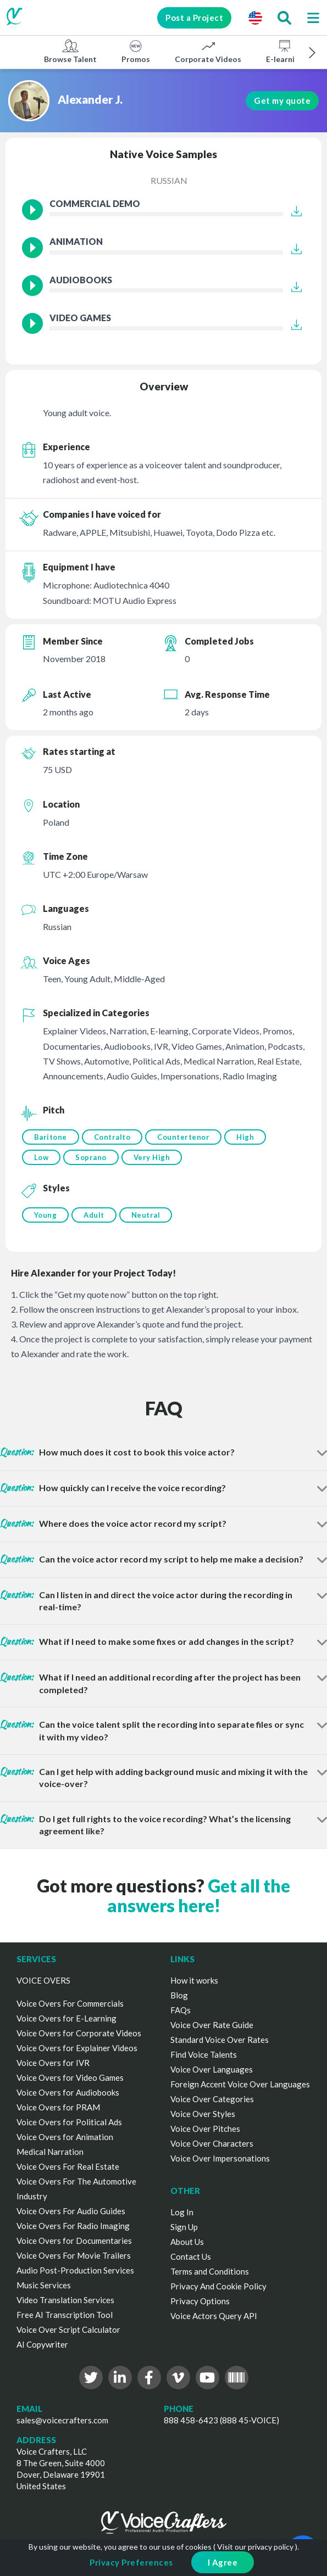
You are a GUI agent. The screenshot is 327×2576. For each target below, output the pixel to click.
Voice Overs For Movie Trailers (73, 2255)
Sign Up (184, 2227)
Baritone (50, 1137)
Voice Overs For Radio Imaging (73, 2226)
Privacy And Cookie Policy (218, 2286)
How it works (194, 1980)
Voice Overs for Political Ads (69, 2122)
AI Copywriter (42, 2344)
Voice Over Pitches (205, 2128)
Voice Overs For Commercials (70, 2003)
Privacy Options (200, 2301)
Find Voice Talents (203, 2054)
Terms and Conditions (209, 2271)
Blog (179, 1995)
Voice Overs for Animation (64, 2137)
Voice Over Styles (202, 2114)
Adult (94, 1215)
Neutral (145, 1215)
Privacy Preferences (131, 2562)
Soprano (91, 1157)
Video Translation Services (65, 2300)
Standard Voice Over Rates (219, 2040)
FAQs (180, 2010)
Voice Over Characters (211, 2143)
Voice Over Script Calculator (68, 2329)
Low (41, 1157)
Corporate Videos (208, 51)
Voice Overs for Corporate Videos (78, 2033)
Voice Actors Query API (213, 2316)
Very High (152, 1157)
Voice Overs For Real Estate (67, 2166)
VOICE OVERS (43, 1980)
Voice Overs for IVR (53, 2063)
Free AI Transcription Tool (64, 2315)
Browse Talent (70, 51)
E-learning (284, 51)
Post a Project (194, 18)
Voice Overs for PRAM (58, 2107)
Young (45, 1215)
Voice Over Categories (212, 2099)
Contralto (112, 1137)
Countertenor (183, 1137)
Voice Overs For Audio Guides (70, 2211)
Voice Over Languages (211, 2069)
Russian (169, 180)
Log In (181, 2212)
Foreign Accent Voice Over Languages (240, 2084)
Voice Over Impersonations (220, 2158)
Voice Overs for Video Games (70, 2077)
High (245, 1137)
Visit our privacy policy (255, 2546)
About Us (187, 2242)
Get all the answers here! (199, 1895)
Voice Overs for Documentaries (74, 2240)
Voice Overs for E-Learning (66, 2018)
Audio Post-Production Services (75, 2270)
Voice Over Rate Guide (211, 2025)
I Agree (223, 2562)
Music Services (43, 2285)
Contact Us (190, 2256)
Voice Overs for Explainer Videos (76, 2048)
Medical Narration (50, 2152)
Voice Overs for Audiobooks (67, 2092)
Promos (135, 51)
